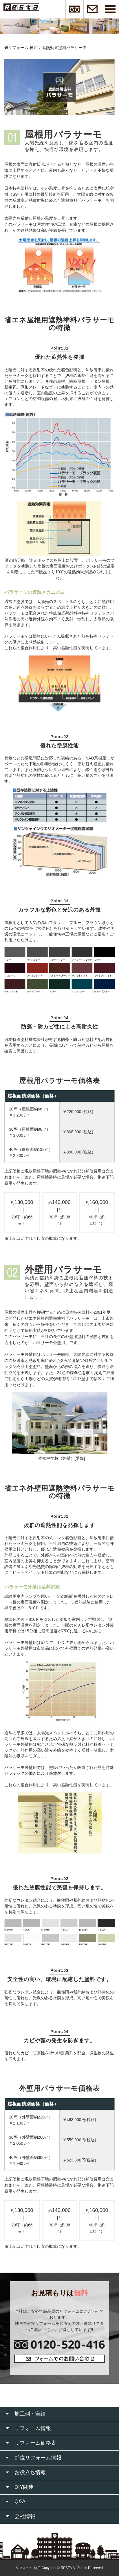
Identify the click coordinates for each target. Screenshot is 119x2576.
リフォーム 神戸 (21, 47)
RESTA (66, 2568)
